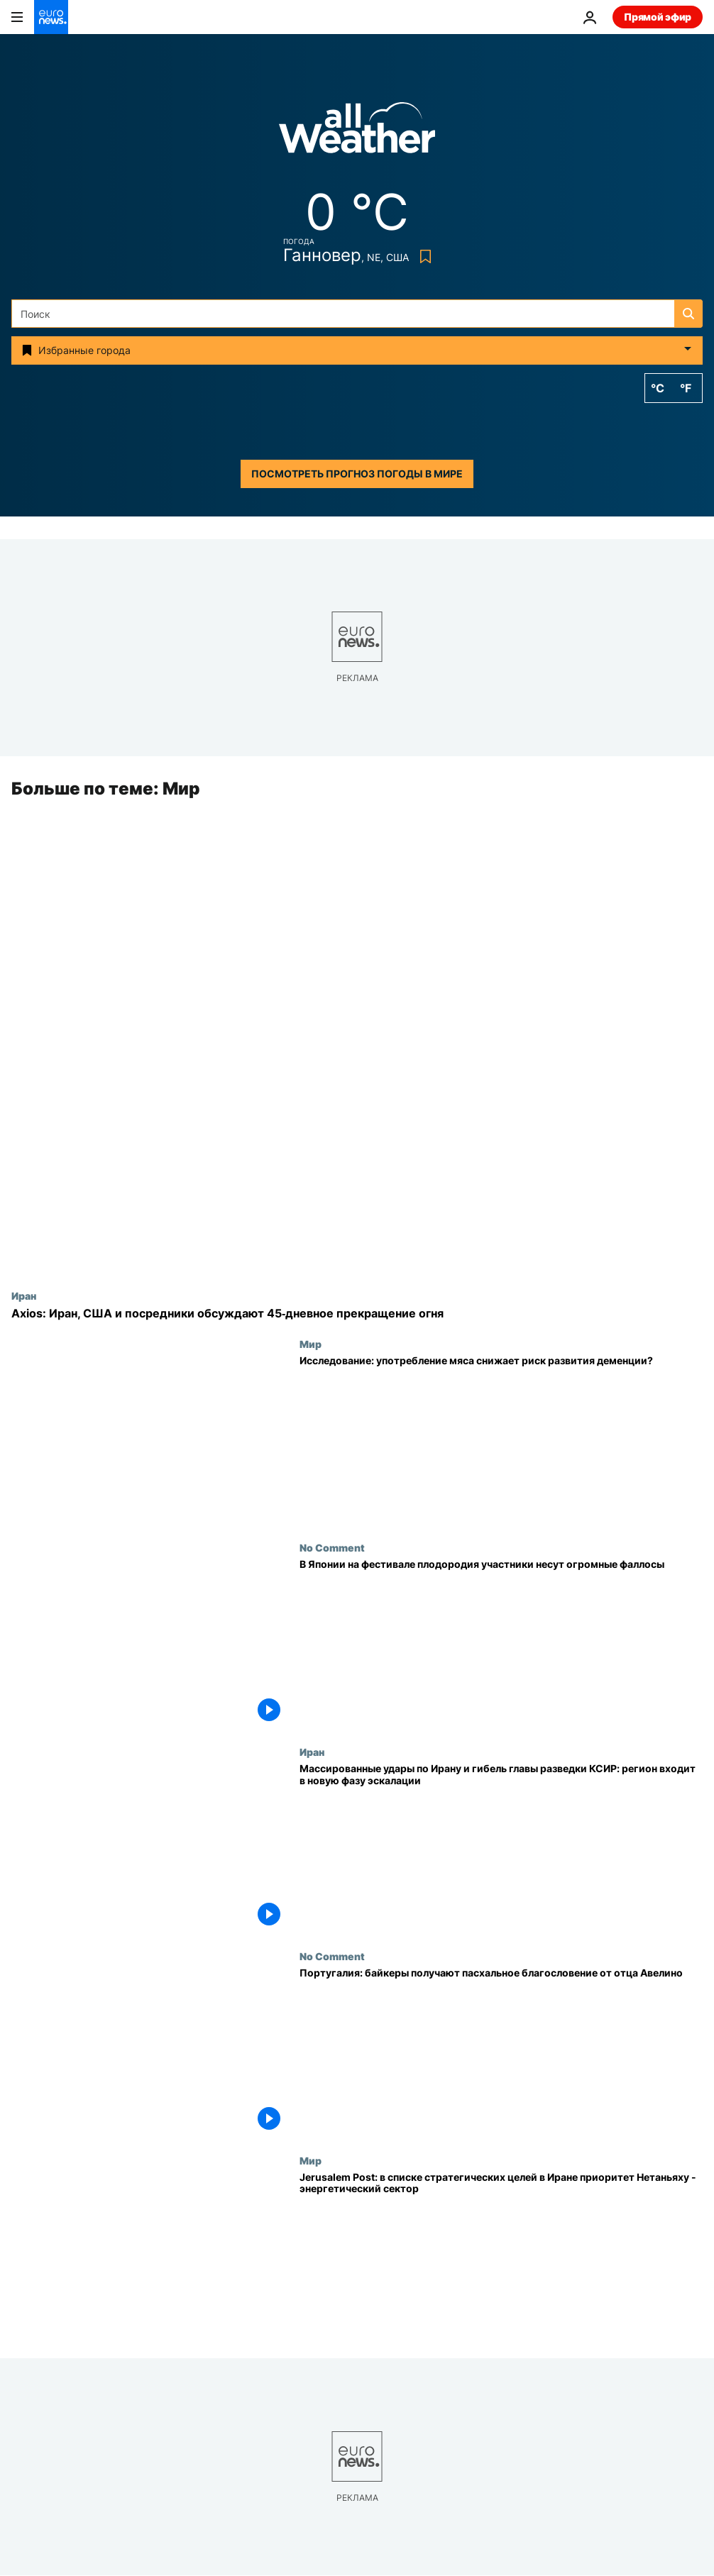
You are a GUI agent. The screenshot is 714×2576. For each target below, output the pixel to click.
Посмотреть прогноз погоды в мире (357, 474)
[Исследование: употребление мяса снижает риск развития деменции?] (501, 1440)
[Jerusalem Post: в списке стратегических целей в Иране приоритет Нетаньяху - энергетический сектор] (501, 2257)
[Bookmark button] (422, 256)
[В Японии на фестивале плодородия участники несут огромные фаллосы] (501, 1644)
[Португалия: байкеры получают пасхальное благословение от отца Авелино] (501, 2052)
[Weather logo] (357, 132)
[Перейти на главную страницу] (51, 17)
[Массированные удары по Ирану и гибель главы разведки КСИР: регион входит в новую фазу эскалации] (501, 1848)
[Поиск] (357, 313)
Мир (311, 1343)
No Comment (332, 1548)
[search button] (688, 313)
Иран (23, 1296)
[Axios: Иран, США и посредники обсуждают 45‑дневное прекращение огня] (357, 1314)
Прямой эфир (657, 17)
